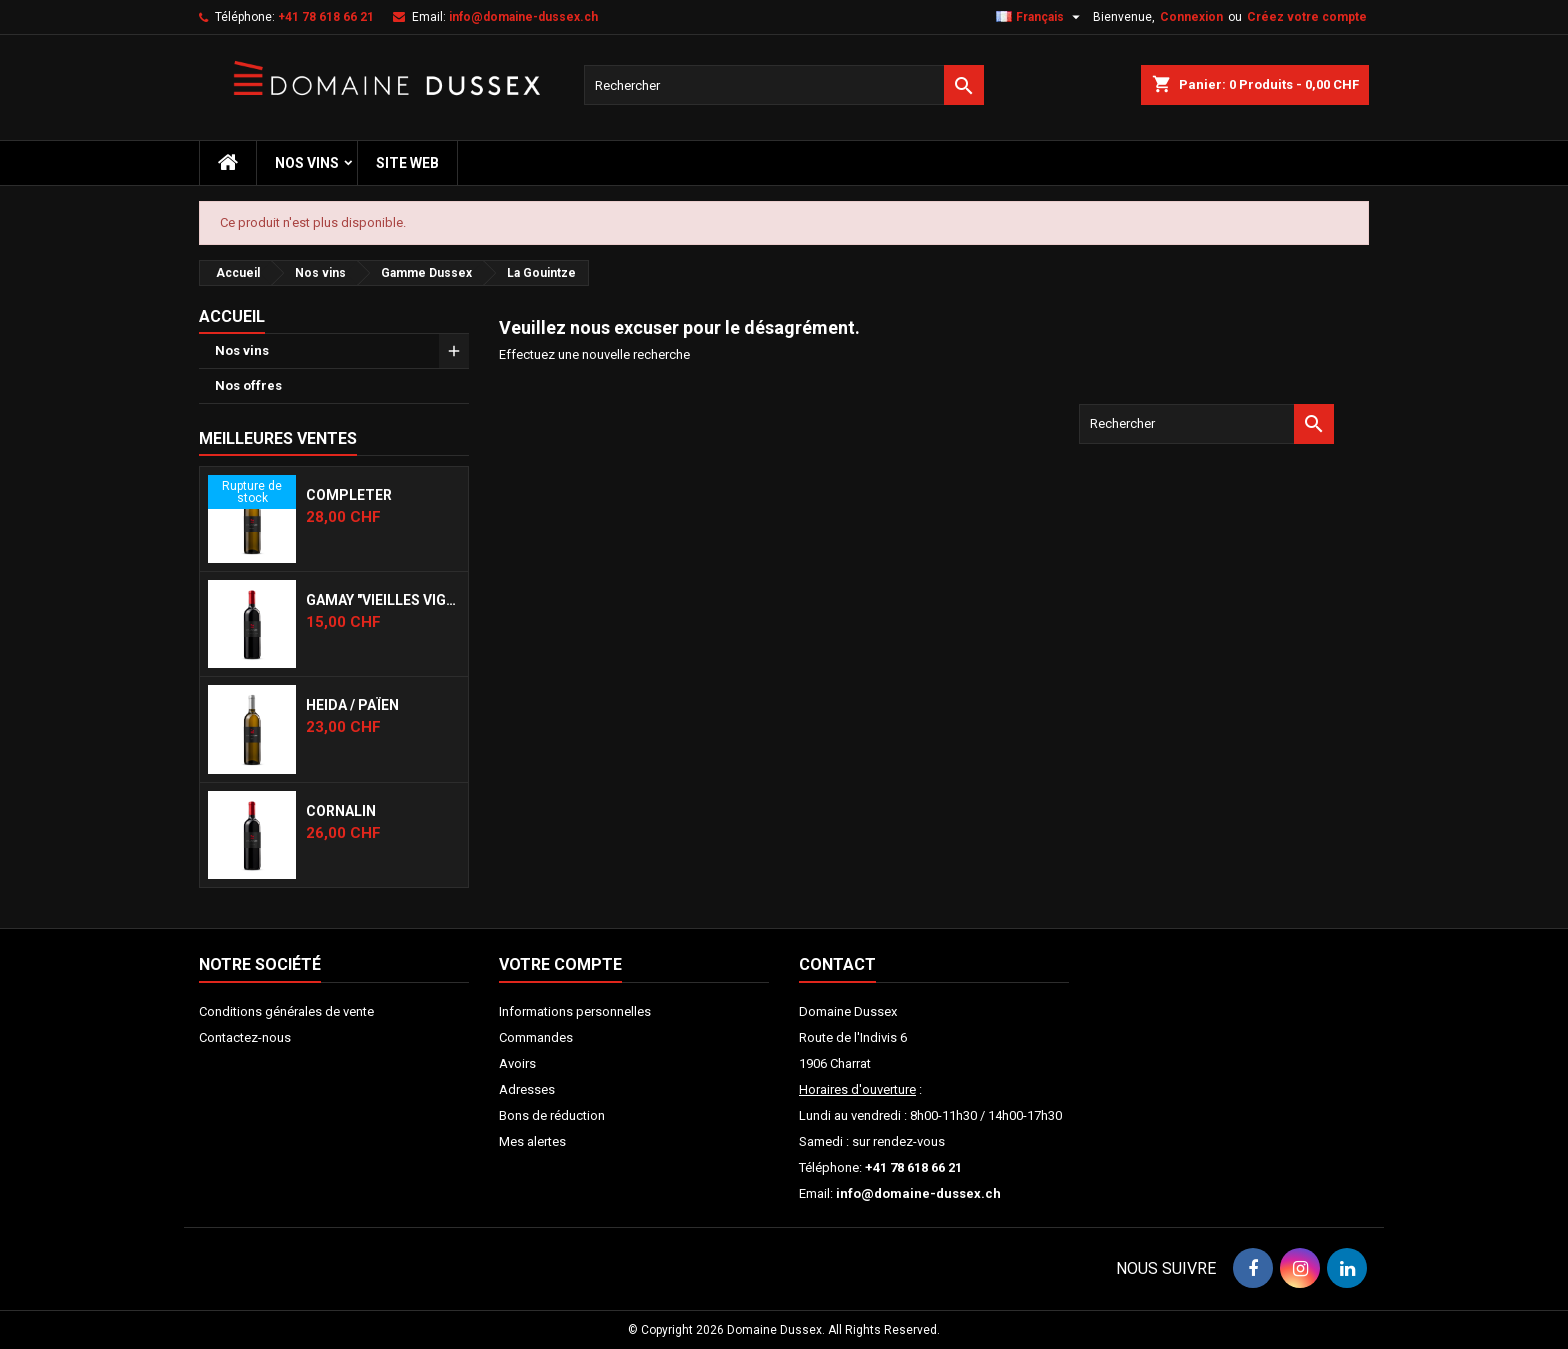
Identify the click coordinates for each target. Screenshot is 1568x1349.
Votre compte (560, 964)
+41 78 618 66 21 (326, 17)
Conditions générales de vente (286, 1011)
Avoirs (517, 1063)
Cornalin (341, 811)
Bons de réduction (552, 1115)
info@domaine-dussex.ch (523, 17)
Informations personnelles (575, 1011)
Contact (837, 964)
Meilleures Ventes (278, 438)
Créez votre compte (1307, 17)
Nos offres (248, 385)
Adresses (527, 1089)
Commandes (536, 1037)
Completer (349, 495)
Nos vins (307, 163)
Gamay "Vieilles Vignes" (383, 600)
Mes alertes (532, 1141)
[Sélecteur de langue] (1040, 17)
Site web (407, 163)
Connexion (1191, 17)
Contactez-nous (245, 1037)
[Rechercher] (784, 85)
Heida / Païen (352, 705)
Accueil (232, 316)
